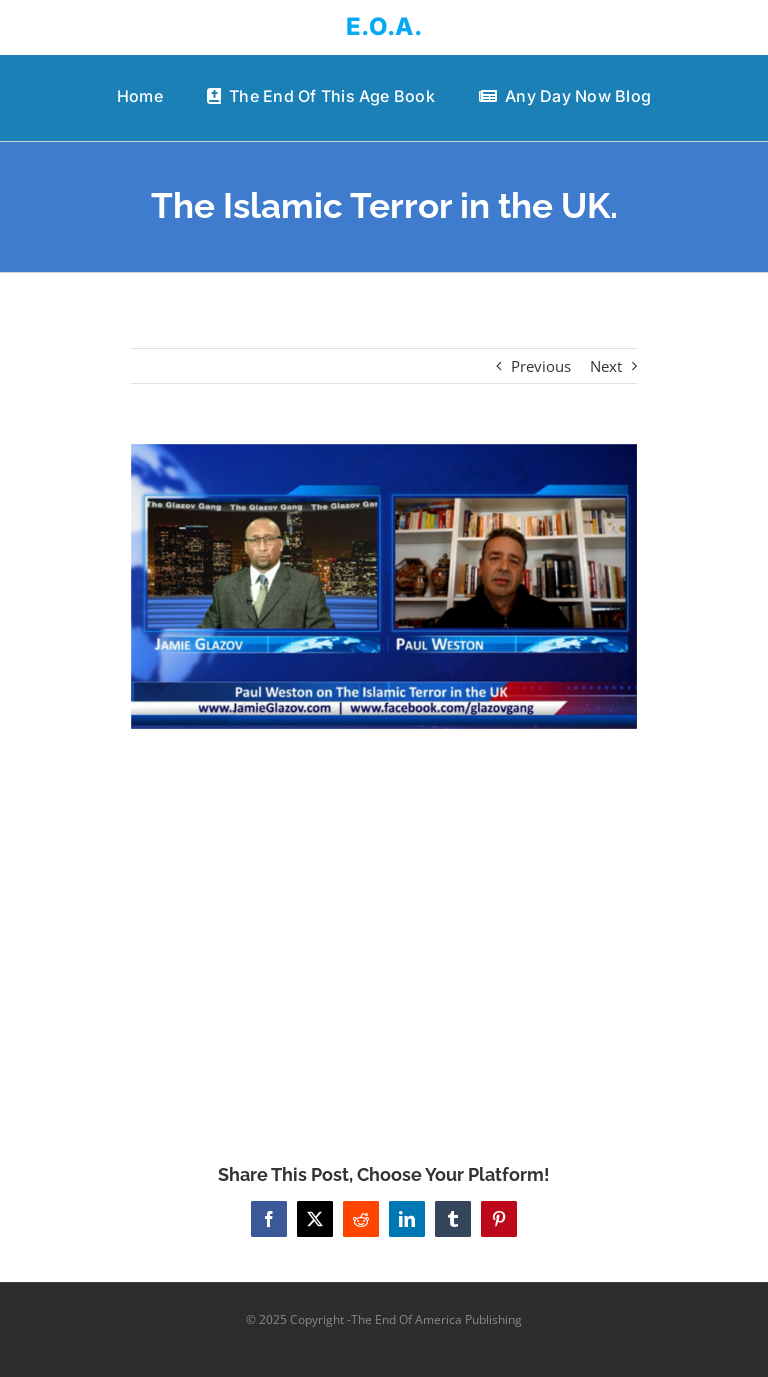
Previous (541, 366)
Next (606, 366)
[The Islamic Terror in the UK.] (384, 586)
